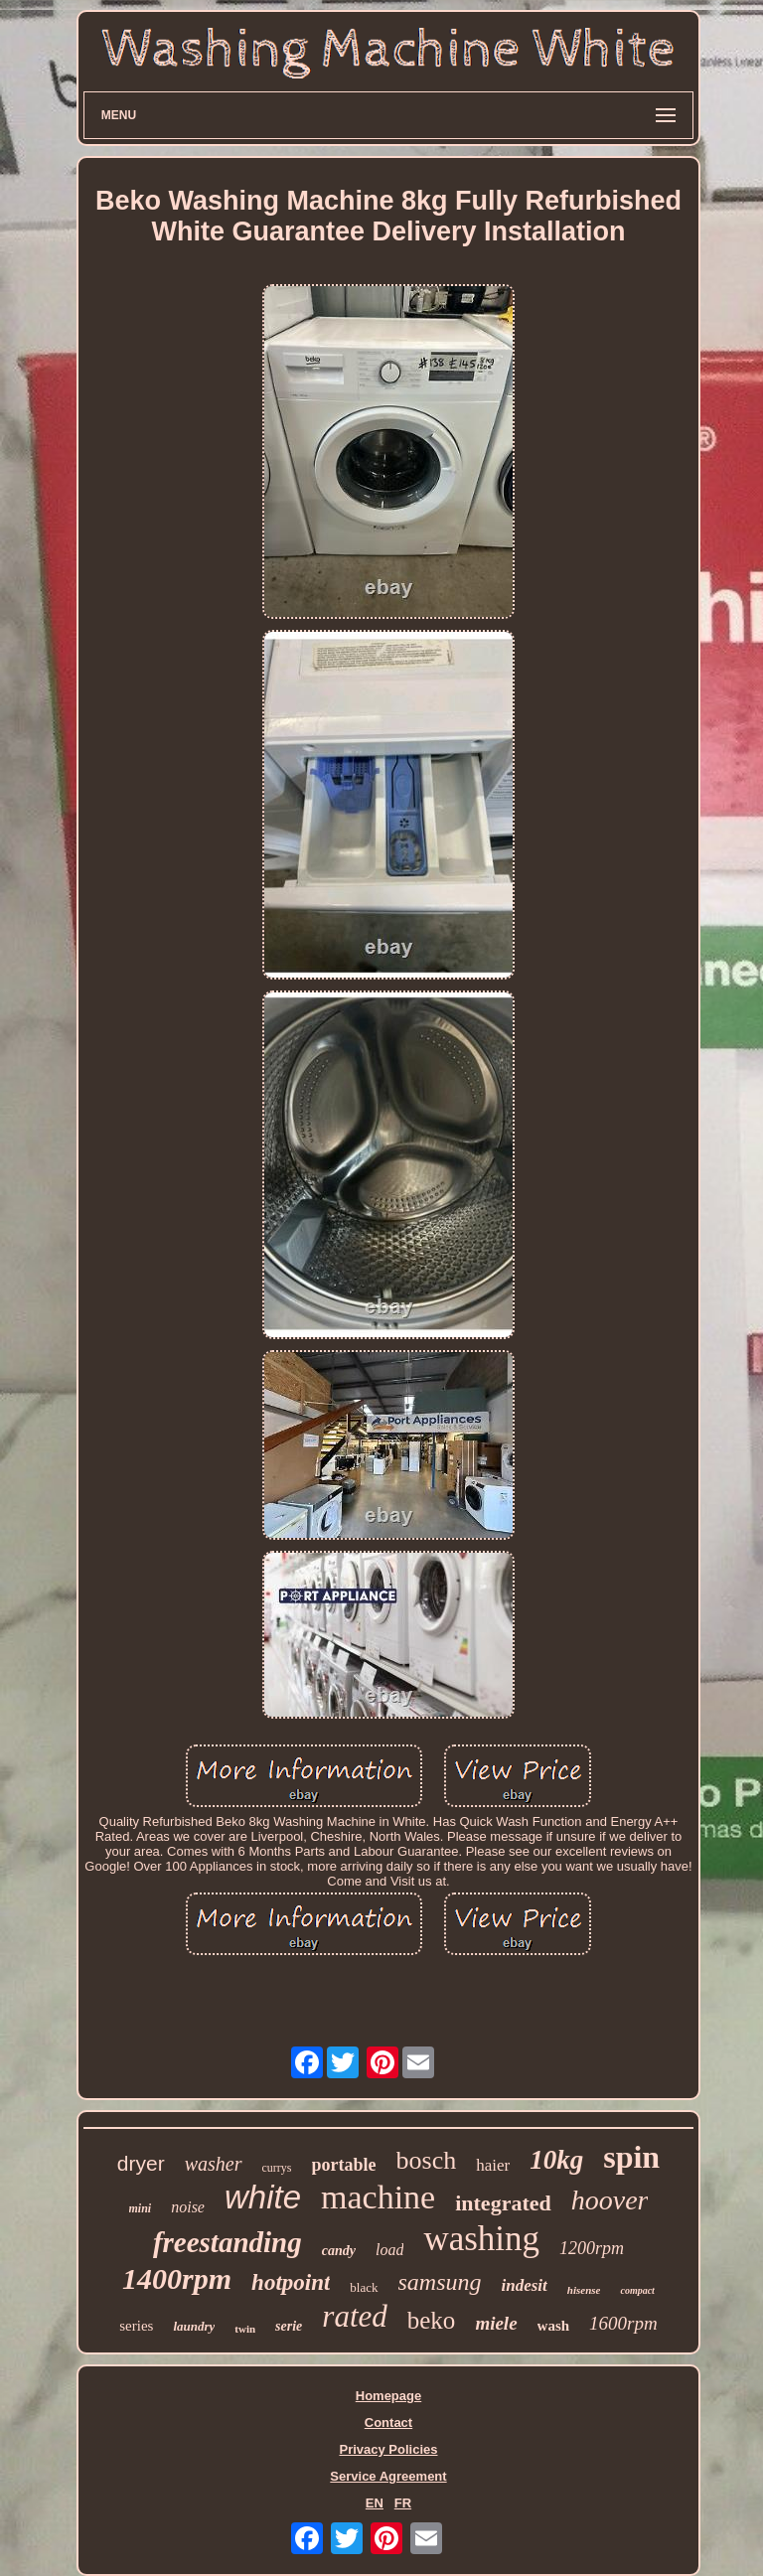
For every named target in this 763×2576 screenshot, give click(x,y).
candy (339, 2250)
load (389, 2249)
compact (637, 2290)
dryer (141, 2163)
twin (244, 2329)
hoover (610, 2200)
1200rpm (591, 2248)
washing (481, 2238)
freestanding (227, 2242)
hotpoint (290, 2282)
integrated (503, 2203)
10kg (556, 2160)
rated (354, 2316)
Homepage (388, 2395)
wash (553, 2326)
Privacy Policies (388, 2449)
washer (213, 2164)
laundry (194, 2326)
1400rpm (176, 2278)
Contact (388, 2422)
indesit (524, 2285)
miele (496, 2323)
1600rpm (623, 2323)
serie (288, 2326)
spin (631, 2157)
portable (344, 2165)
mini (140, 2208)
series (136, 2326)
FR (402, 2503)
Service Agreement (388, 2476)
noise (188, 2206)
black (364, 2287)
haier (493, 2165)
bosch (426, 2160)
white (263, 2197)
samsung (440, 2282)
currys (277, 2168)
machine (378, 2197)
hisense (584, 2290)
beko (431, 2320)
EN (374, 2503)
